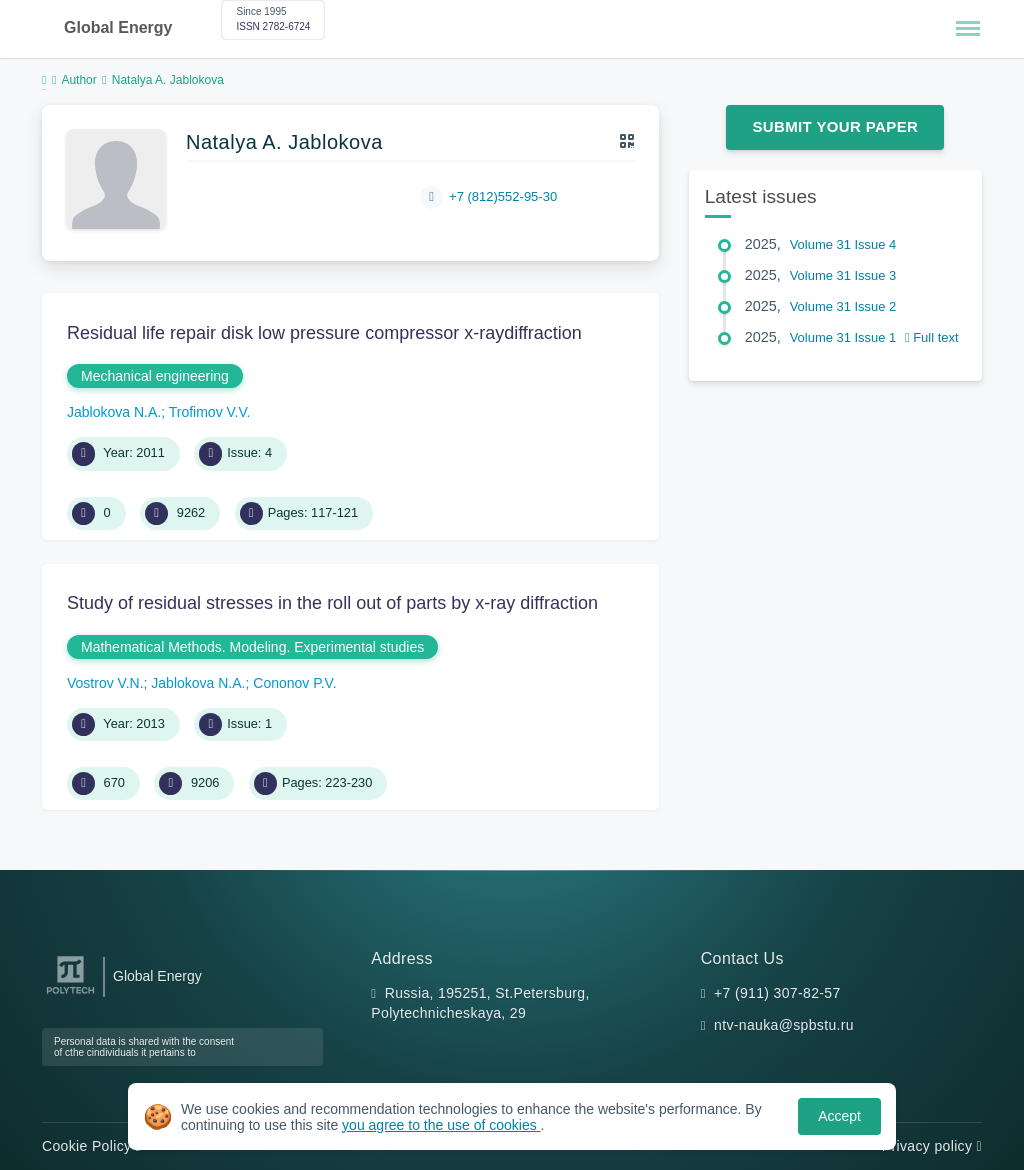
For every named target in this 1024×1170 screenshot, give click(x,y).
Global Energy (118, 27)
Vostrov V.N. (105, 683)
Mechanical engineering (155, 376)
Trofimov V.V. (210, 412)
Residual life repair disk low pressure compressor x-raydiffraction (324, 333)
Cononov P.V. (294, 683)
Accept (839, 1116)
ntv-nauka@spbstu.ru (784, 1025)
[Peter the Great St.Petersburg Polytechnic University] (70, 994)
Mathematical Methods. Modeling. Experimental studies (252, 647)
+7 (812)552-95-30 (503, 196)
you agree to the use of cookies (441, 1125)
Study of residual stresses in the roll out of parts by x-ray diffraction (332, 603)
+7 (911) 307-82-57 (777, 993)
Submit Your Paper (835, 126)
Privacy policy (932, 1146)
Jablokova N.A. (114, 412)
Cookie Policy (91, 1146)
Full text (932, 337)
